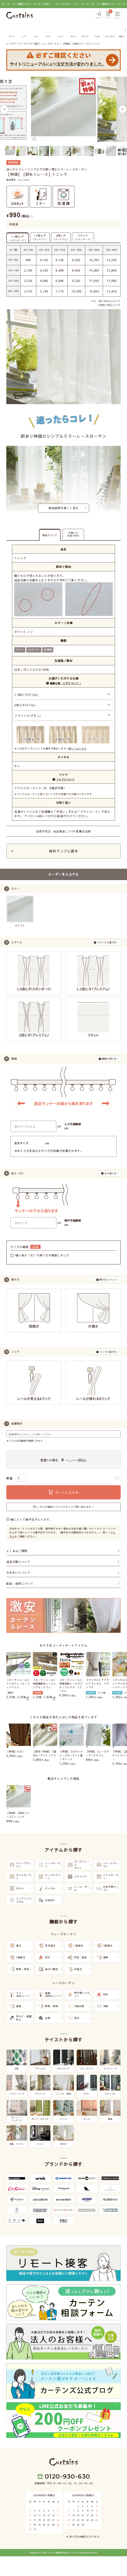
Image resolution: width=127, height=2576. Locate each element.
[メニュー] (117, 15)
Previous (4, 109)
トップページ (13, 43)
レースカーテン (51, 43)
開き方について (107, 1279)
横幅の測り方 (109, 1058)
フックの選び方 (107, 1351)
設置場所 (16, 1423)
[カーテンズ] (19, 15)
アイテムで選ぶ (31, 43)
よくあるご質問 (16, 1551)
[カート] (108, 15)
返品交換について (18, 1562)
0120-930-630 (67, 2476)
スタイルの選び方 (106, 942)
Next (122, 109)
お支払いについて (18, 1572)
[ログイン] (98, 15)
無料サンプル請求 (63, 851)
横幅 (14, 1059)
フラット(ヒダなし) (27, 716)
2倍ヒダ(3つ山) (24, 705)
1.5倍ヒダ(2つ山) (26, 695)
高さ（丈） (18, 1173)
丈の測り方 (110, 1173)
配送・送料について (19, 1583)
